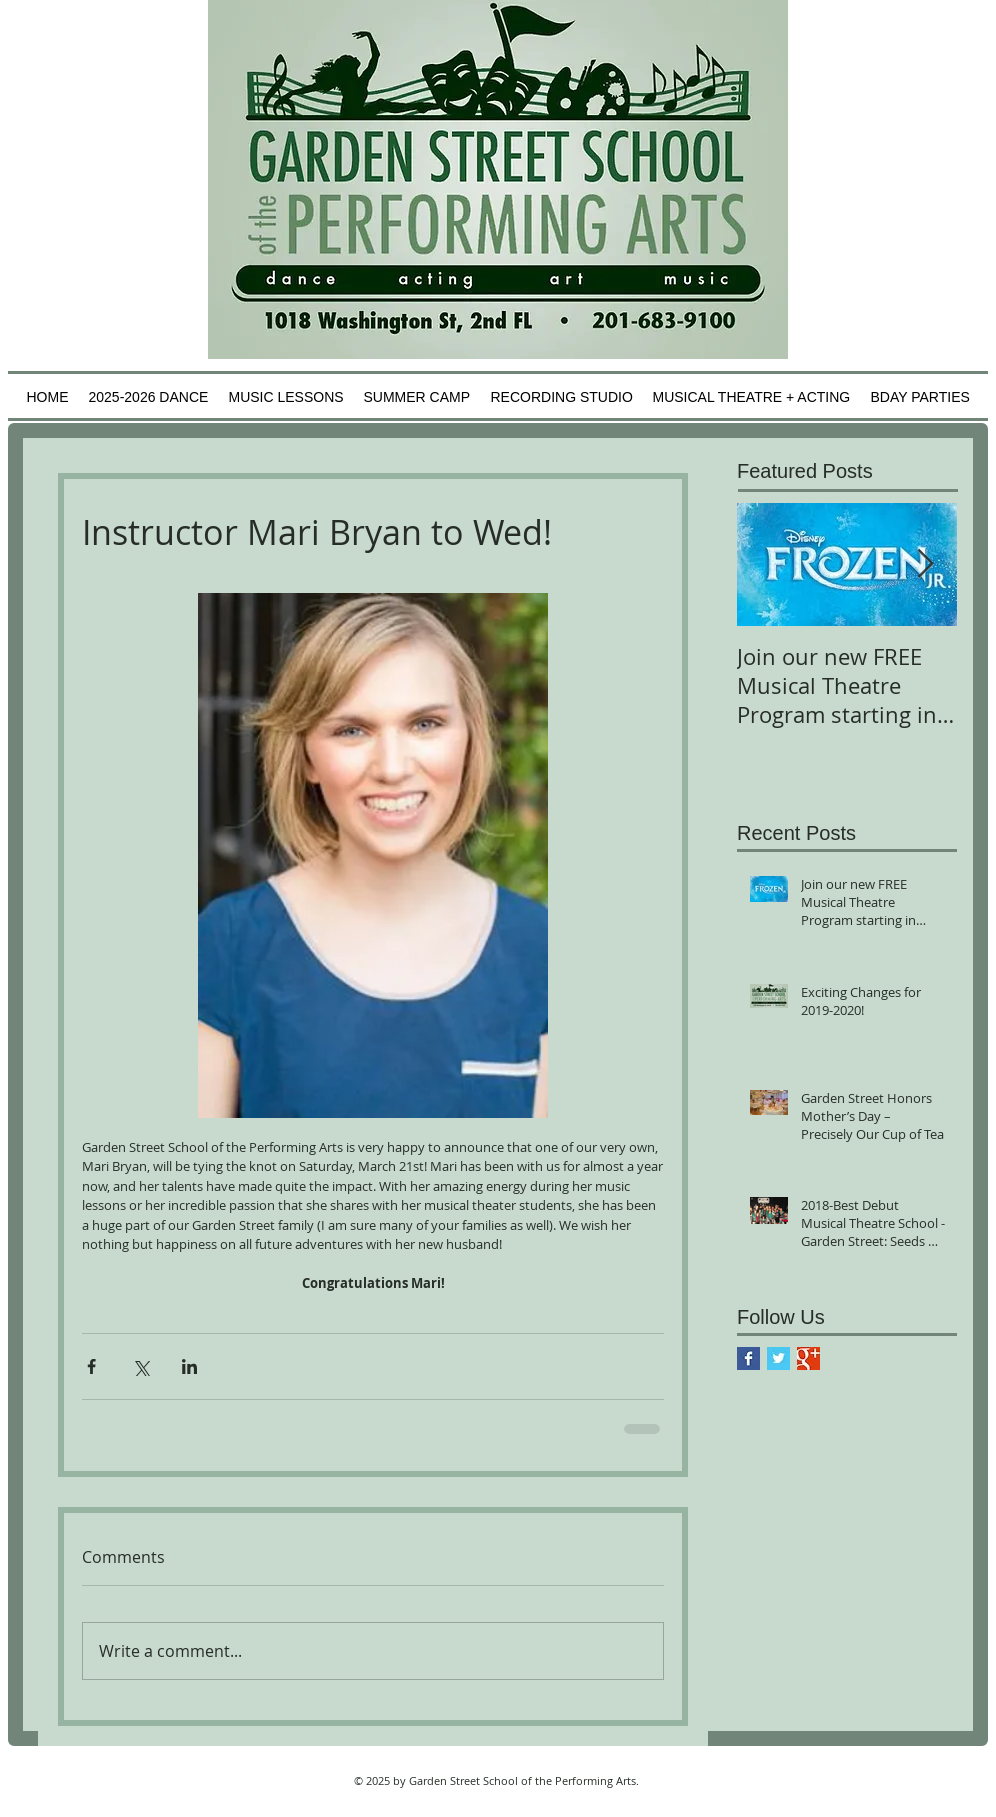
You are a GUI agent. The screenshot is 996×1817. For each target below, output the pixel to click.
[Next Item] (925, 564)
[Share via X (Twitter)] (140, 1366)
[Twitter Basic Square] (778, 1358)
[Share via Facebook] (91, 1366)
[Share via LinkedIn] (189, 1366)
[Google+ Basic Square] (808, 1358)
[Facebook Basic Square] (748, 1358)
